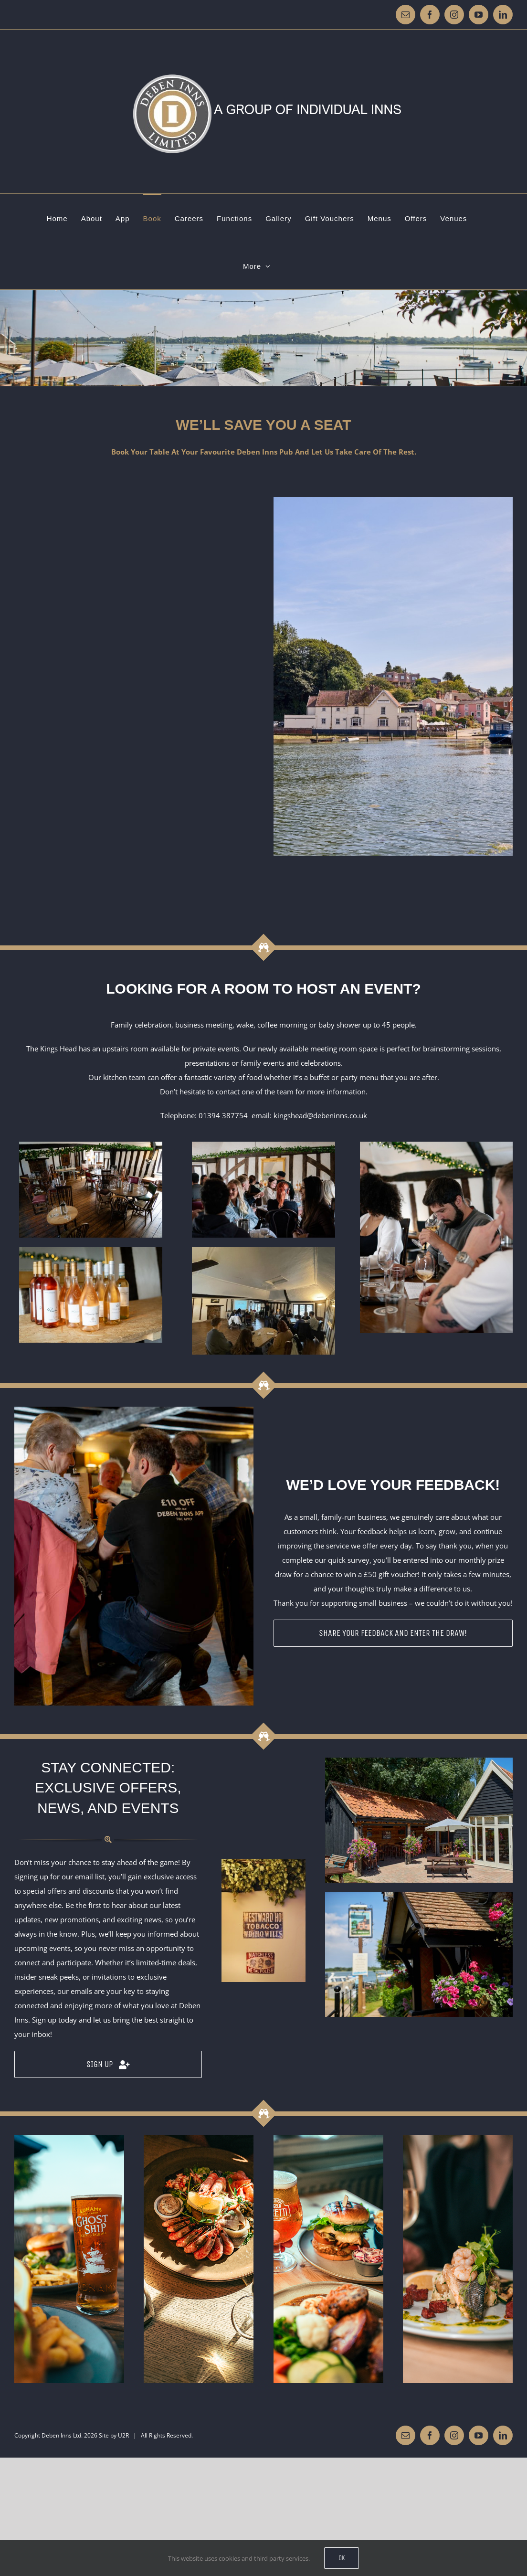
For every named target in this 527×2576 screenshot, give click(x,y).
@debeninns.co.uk (337, 1115)
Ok (341, 2558)
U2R (123, 2435)
